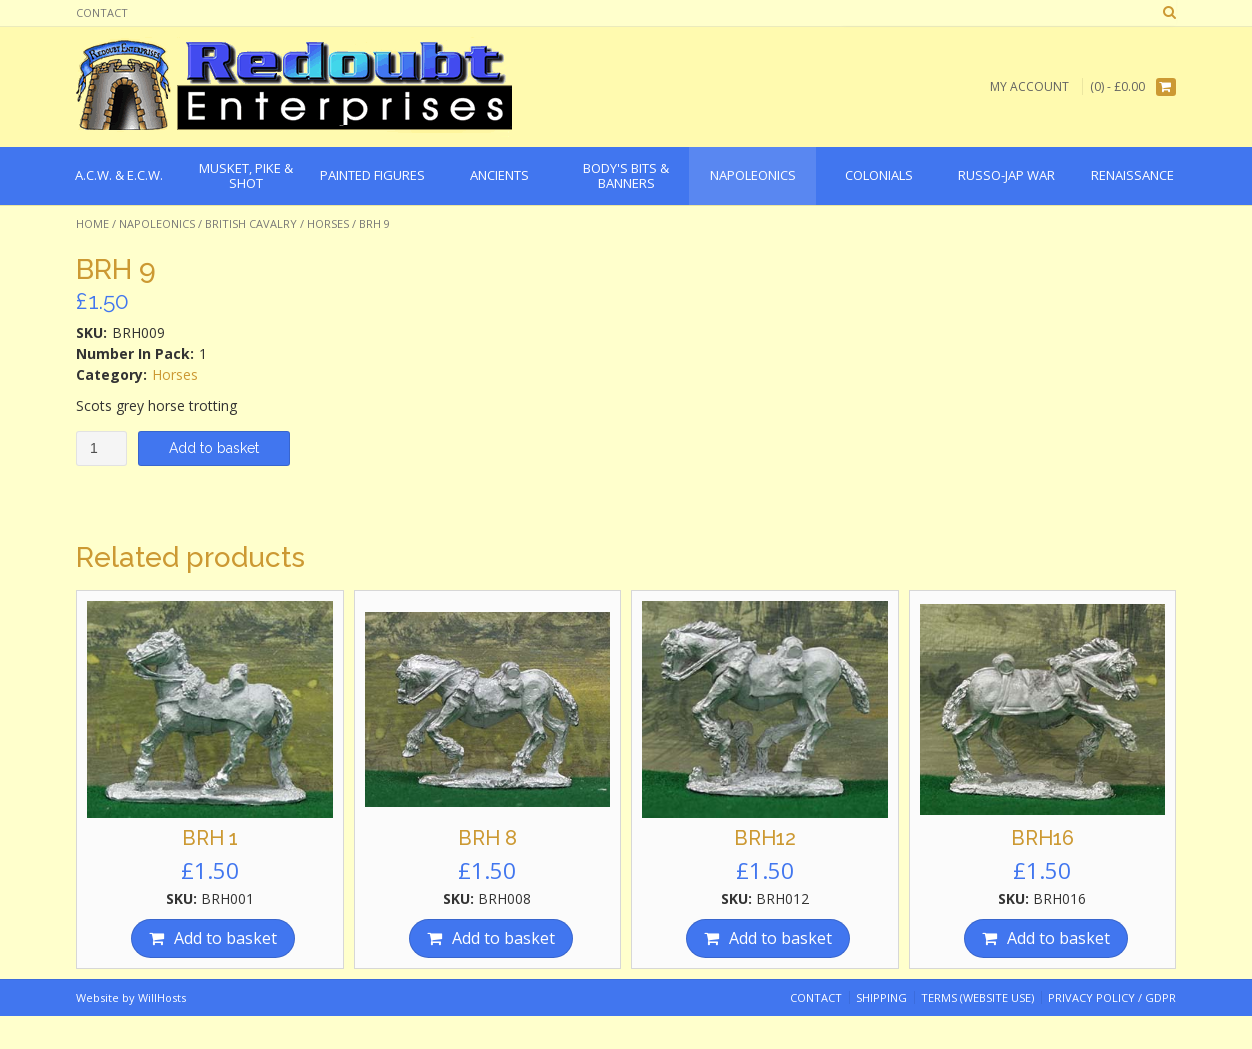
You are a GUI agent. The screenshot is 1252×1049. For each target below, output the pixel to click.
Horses (328, 223)
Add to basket (214, 448)
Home (92, 223)
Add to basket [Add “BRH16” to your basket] (1058, 938)
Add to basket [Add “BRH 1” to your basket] (225, 938)
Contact (102, 12)
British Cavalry (251, 223)
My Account (1029, 86)
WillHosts (162, 997)
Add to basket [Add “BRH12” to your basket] (780, 938)
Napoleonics (157, 223)
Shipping (881, 997)
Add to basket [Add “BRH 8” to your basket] (503, 938)
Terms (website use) (977, 997)
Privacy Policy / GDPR (1112, 997)
